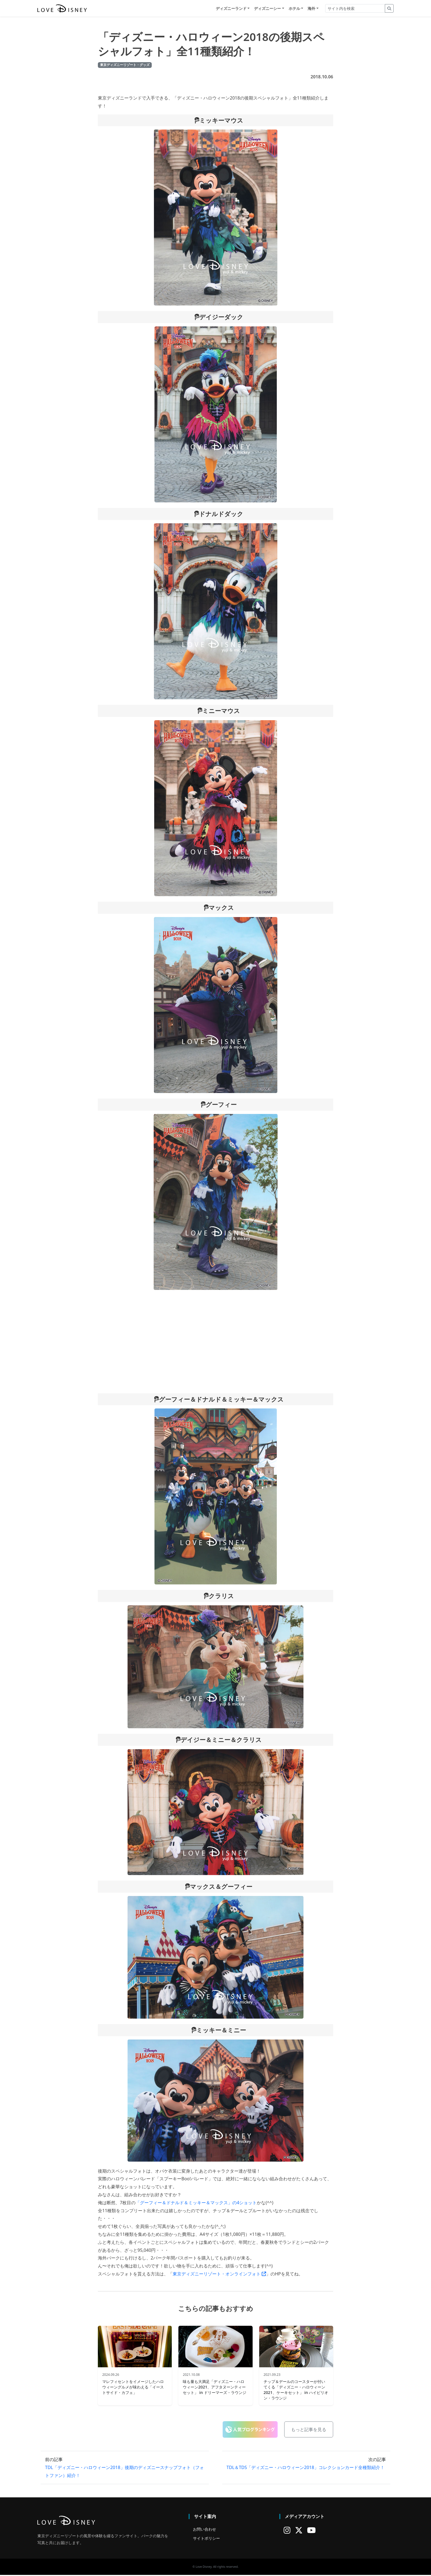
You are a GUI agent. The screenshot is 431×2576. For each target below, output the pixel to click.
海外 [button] (311, 8)
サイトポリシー (206, 2539)
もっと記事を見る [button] (308, 2431)
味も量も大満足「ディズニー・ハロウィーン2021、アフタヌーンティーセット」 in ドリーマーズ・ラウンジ (214, 2388)
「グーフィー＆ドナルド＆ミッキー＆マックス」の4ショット (196, 2203)
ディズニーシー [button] (267, 8)
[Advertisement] (215, 1342)
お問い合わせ (204, 2530)
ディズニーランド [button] (231, 8)
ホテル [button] (294, 8)
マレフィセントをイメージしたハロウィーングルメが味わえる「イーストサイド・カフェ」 (133, 2388)
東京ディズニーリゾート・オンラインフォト (219, 2275)
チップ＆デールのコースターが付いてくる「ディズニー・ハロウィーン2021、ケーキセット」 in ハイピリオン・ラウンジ (296, 2390)
